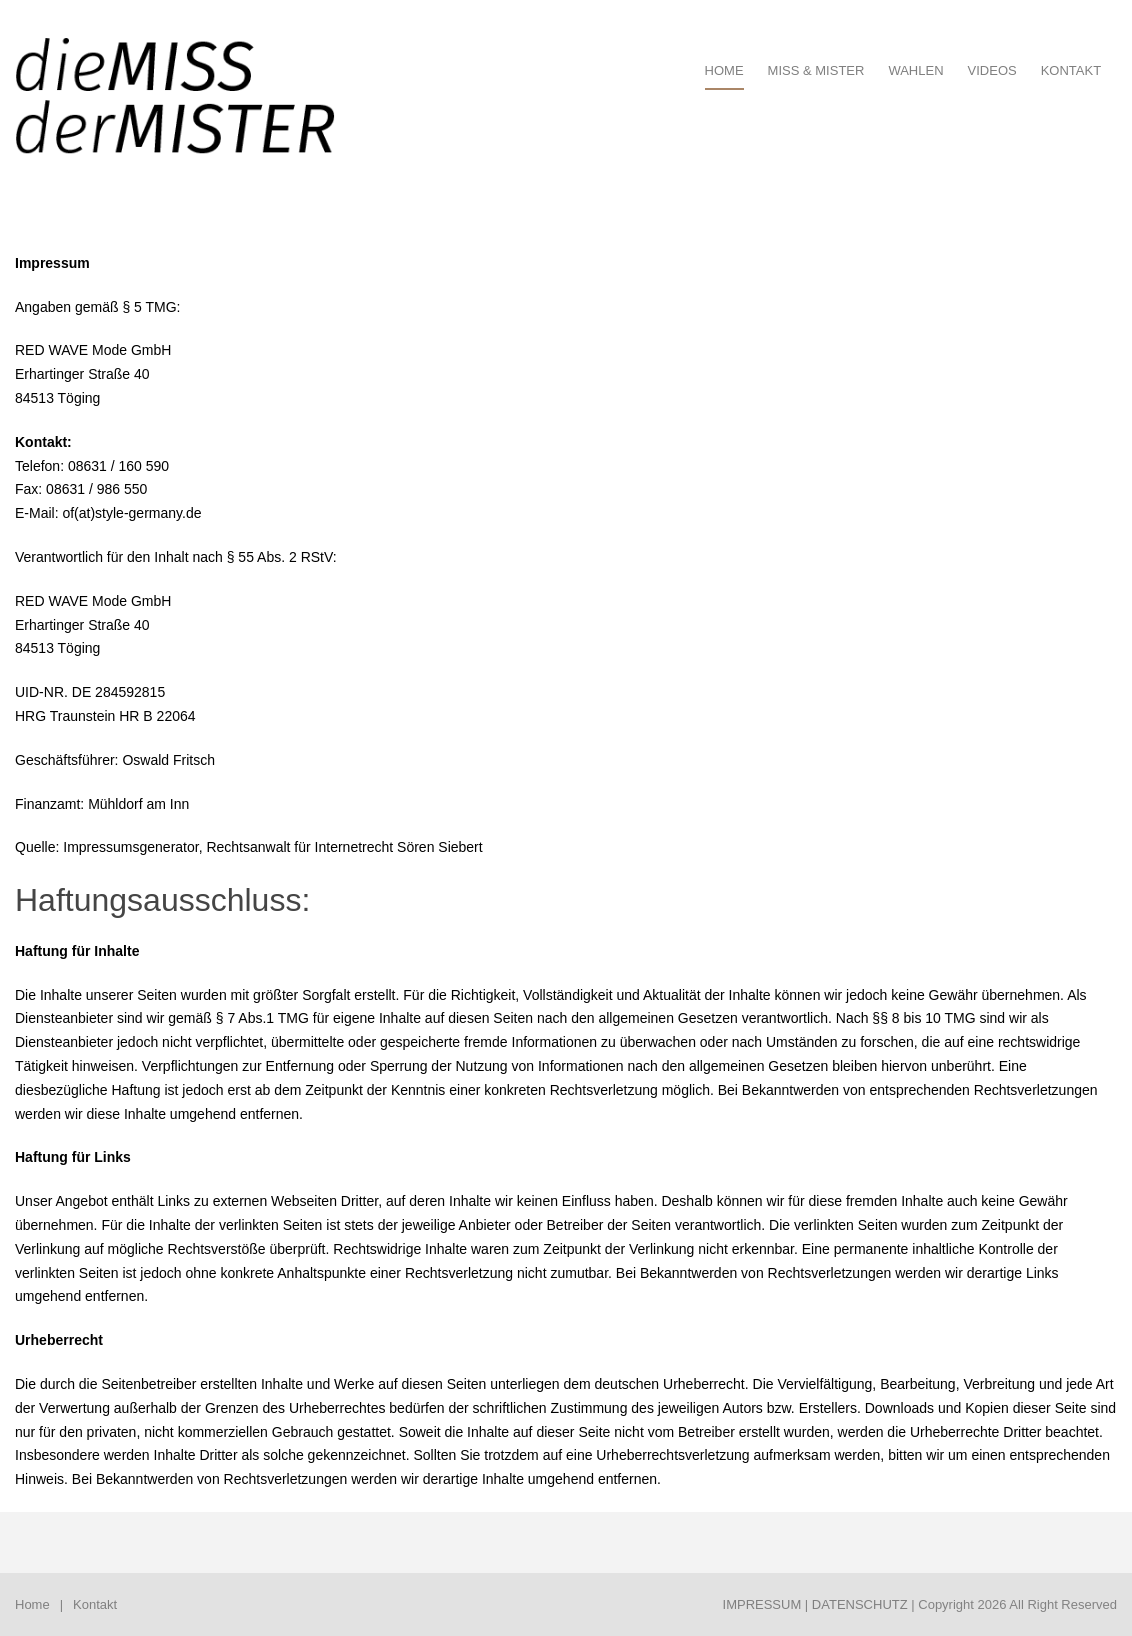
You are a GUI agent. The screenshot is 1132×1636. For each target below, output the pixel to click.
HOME (724, 70)
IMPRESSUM (762, 1604)
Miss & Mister (816, 70)
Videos (992, 70)
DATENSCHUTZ (860, 1604)
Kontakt (1071, 70)
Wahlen (915, 70)
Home (32, 1604)
